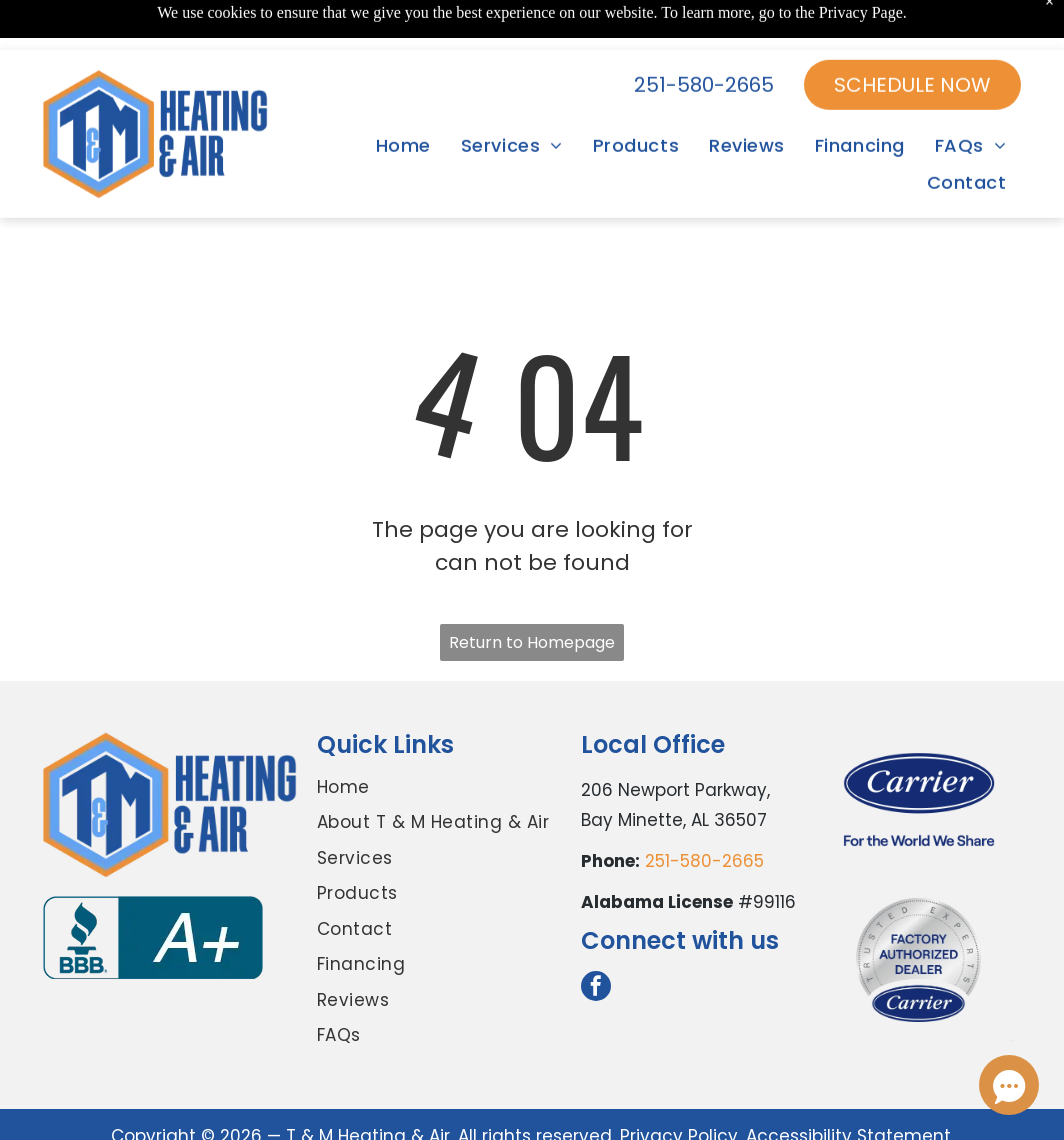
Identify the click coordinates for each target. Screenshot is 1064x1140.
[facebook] (596, 988)
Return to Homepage (532, 642)
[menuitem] (403, 95)
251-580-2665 (704, 861)
